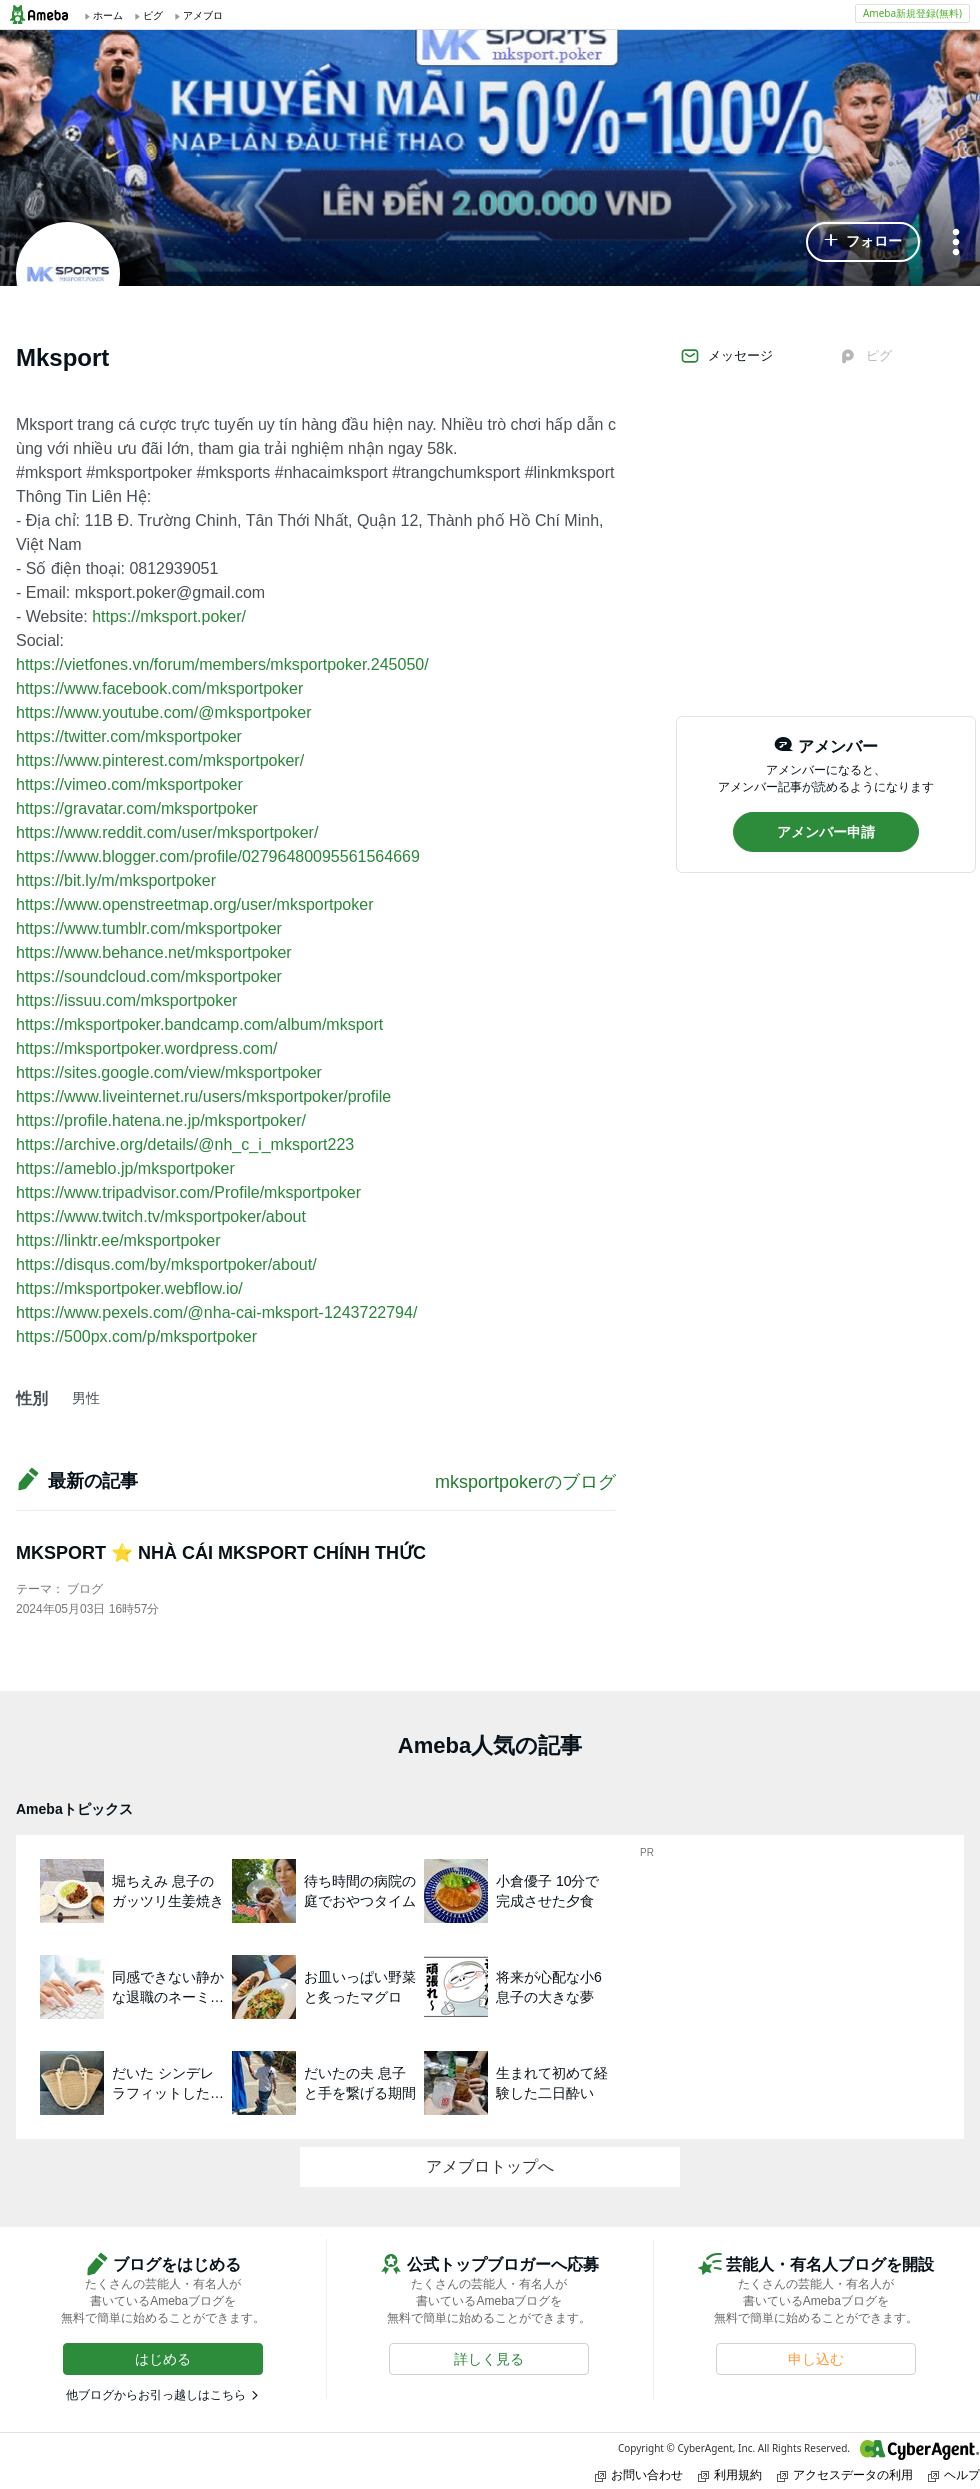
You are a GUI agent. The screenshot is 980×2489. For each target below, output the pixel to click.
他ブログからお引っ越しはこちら (156, 2395)
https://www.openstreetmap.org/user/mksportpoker (195, 904)
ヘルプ (954, 2474)
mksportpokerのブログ (525, 1482)
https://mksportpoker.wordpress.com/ (146, 1048)
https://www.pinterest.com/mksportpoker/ (160, 760)
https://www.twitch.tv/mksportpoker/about (161, 1216)
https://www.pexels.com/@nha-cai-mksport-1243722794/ (216, 1312)
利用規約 (730, 2474)
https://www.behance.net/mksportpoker (154, 952)
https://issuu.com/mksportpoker (126, 1000)
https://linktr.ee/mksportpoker (118, 1240)
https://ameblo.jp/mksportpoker (125, 1168)
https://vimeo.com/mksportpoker (129, 784)
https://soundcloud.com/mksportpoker (149, 976)
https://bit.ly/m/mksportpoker (116, 880)
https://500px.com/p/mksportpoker (136, 1336)
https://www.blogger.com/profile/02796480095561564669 (218, 856)
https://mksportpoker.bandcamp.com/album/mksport (199, 1024)
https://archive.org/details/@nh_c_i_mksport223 (185, 1144)
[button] (863, 242)
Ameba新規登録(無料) (912, 13)
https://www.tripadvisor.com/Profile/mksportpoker (188, 1192)
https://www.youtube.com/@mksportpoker (163, 712)
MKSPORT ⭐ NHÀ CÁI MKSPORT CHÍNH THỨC (221, 1553)
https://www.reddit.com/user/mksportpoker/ (167, 832)
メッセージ (726, 356)
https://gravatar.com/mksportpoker (137, 808)
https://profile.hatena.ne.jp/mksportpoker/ (161, 1120)
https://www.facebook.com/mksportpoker (159, 688)
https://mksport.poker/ (169, 616)
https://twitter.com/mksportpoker (129, 736)
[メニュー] (956, 243)
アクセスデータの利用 (845, 2474)
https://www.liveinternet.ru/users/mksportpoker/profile (203, 1096)
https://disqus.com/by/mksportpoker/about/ (166, 1264)
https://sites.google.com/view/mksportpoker (169, 1072)
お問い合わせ (639, 2474)
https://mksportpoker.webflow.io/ (129, 1288)
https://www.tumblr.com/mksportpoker (149, 928)
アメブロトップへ (490, 2166)
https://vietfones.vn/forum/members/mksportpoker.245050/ (222, 664)
